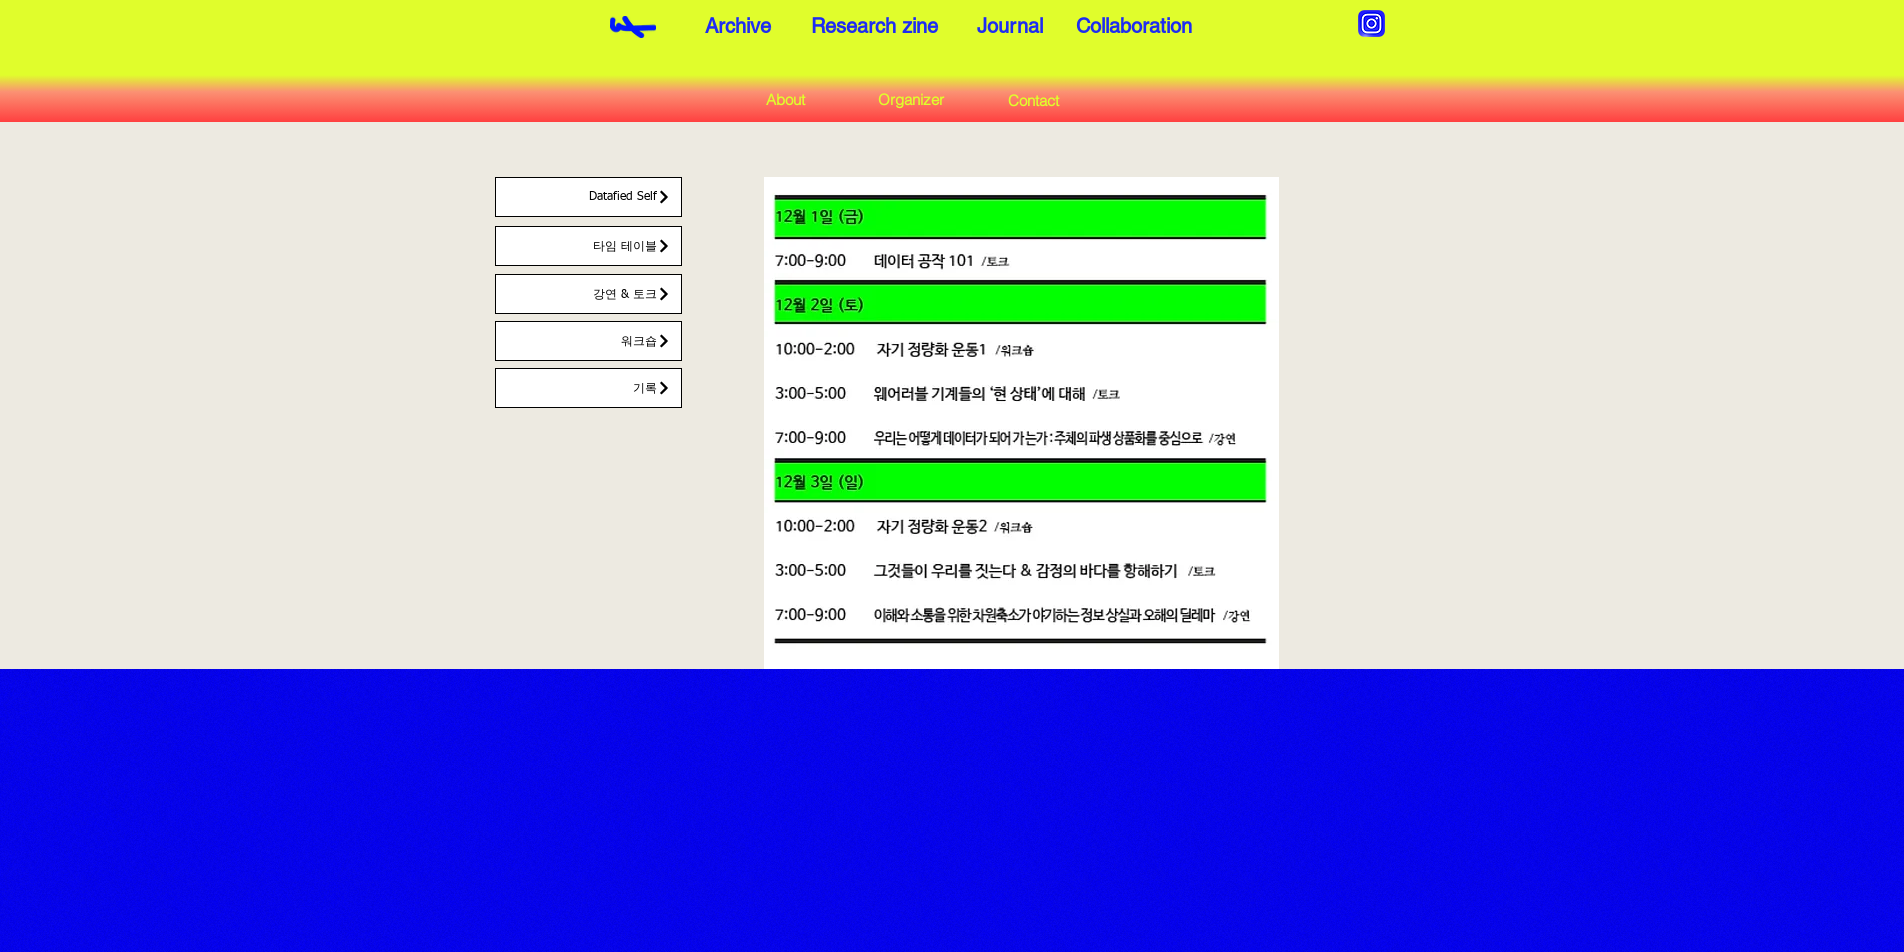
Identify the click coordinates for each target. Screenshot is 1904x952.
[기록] (588, 388)
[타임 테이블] (588, 246)
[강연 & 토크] (588, 294)
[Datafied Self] (588, 197)
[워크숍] (588, 341)
